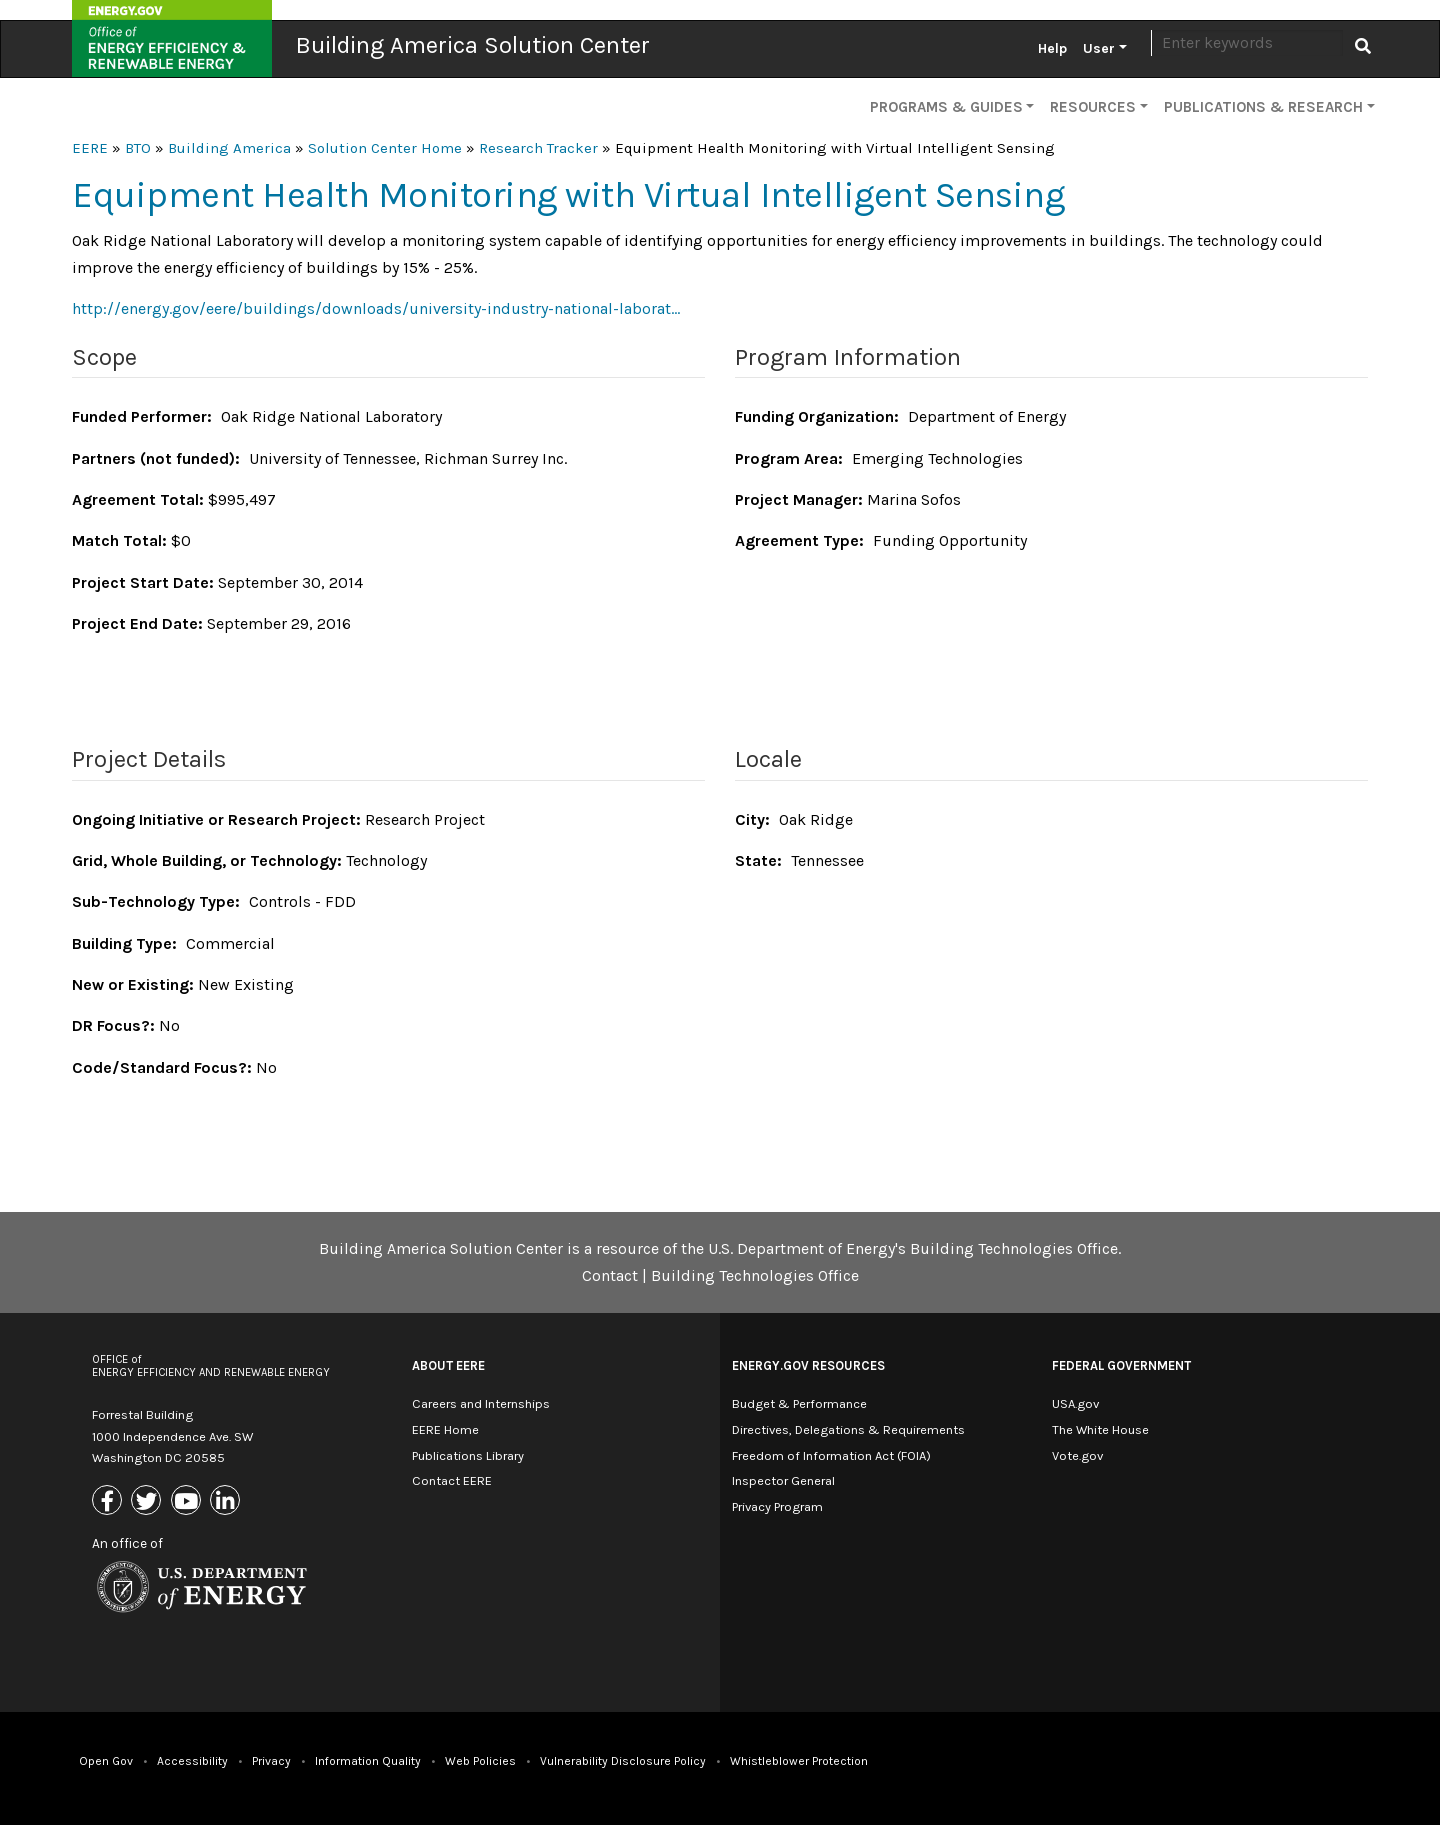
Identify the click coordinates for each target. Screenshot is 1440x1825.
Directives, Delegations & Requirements (848, 1429)
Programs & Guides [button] (946, 107)
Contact (610, 1275)
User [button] (1099, 48)
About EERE (448, 1365)
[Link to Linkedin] (227, 1502)
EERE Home (445, 1429)
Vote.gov (1077, 1455)
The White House (1100, 1429)
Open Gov (106, 1761)
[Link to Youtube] (188, 1502)
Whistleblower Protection (799, 1761)
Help (1052, 48)
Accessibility (192, 1761)
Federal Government (1121, 1365)
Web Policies (480, 1761)
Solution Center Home (385, 148)
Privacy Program (777, 1506)
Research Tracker (538, 148)
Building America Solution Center (473, 45)
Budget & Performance (799, 1403)
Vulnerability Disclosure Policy (623, 1761)
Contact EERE (452, 1480)
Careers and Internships (481, 1403)
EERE (90, 148)
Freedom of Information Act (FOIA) (831, 1455)
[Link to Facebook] (109, 1502)
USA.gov (1075, 1403)
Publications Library (468, 1455)
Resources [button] (1093, 107)
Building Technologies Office (755, 1275)
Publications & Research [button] (1263, 107)
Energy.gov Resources (808, 1365)
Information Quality (368, 1761)
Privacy (271, 1761)
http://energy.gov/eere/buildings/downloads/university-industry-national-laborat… (376, 308)
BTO (138, 148)
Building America (229, 148)
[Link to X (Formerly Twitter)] (148, 1502)
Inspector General (783, 1480)
